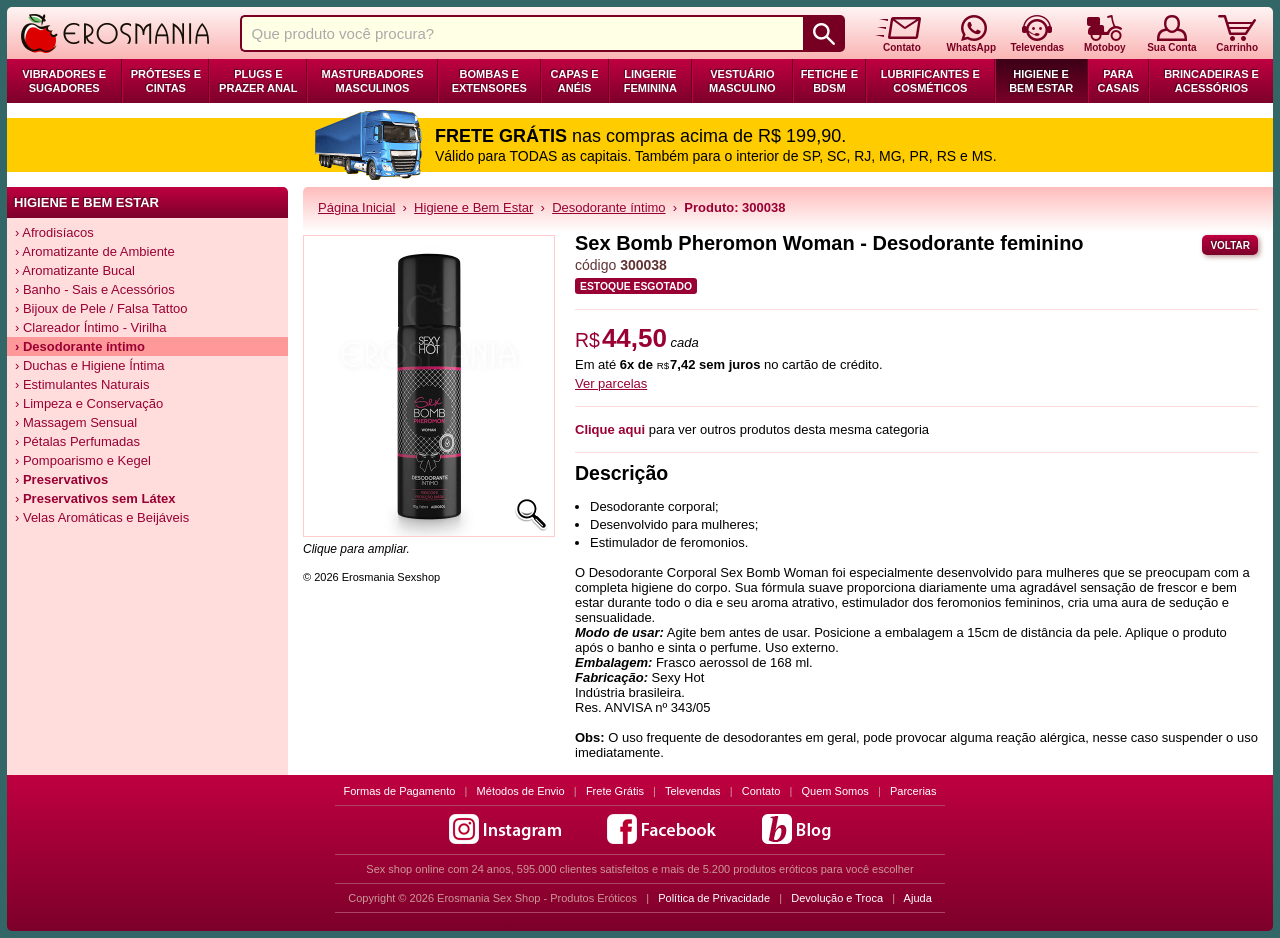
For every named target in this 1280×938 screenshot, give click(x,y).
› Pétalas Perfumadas (77, 441)
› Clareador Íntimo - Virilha (90, 327)
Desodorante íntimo (608, 207)
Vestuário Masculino (742, 81)
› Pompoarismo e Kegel (83, 460)
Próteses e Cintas (166, 81)
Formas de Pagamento (400, 791)
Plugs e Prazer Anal (258, 81)
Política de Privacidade (714, 898)
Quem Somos (835, 791)
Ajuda (918, 898)
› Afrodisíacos (54, 232)
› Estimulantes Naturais (82, 384)
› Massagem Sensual (76, 422)
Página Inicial (356, 207)
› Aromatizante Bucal (75, 270)
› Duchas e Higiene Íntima (90, 365)
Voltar (1230, 245)
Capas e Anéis (575, 81)
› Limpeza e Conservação (89, 403)
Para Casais (1119, 81)
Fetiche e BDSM (829, 81)
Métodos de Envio (521, 791)
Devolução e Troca (837, 898)
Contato (761, 791)
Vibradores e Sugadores (64, 81)
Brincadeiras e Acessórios (1211, 81)
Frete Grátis (615, 791)
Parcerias (913, 791)
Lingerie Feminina (650, 81)
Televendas (693, 791)
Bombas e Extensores (489, 81)
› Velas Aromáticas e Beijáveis (102, 517)
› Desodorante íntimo (80, 346)
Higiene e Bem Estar (1041, 81)
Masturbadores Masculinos (372, 81)
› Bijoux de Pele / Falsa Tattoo (101, 308)
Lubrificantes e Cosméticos (930, 81)
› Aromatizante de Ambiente (95, 251)
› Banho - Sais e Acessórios (95, 289)
